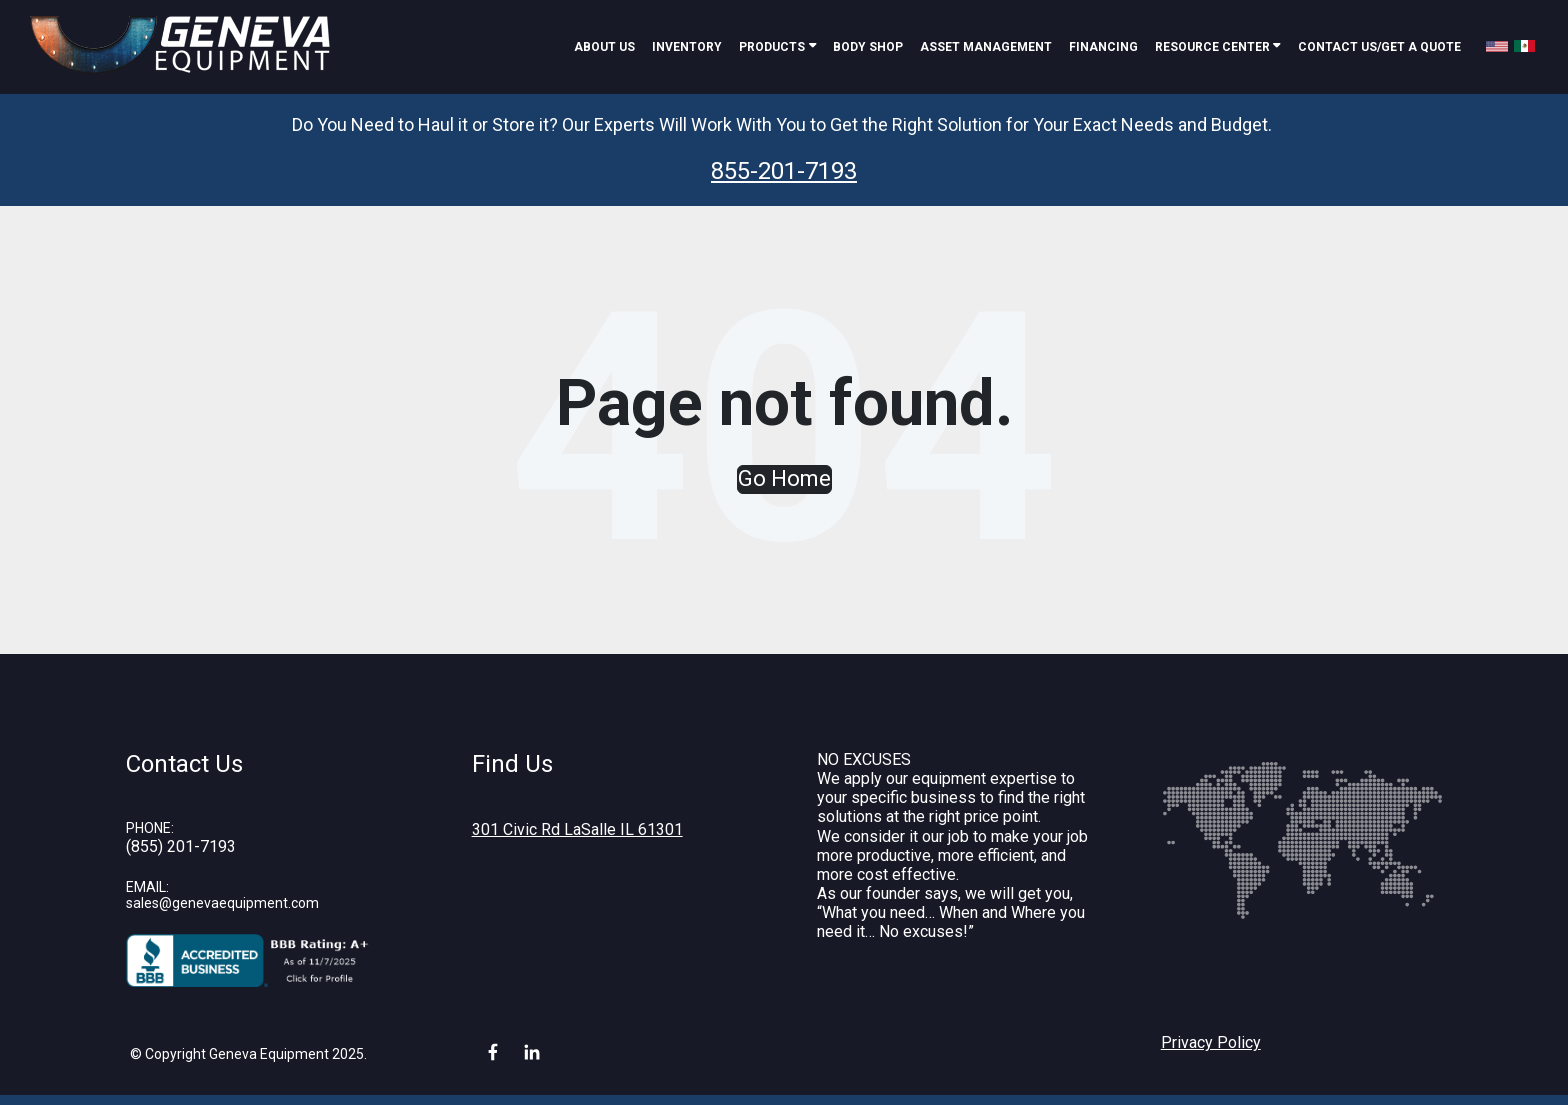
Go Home (784, 478)
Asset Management (986, 47)
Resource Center (1214, 47)
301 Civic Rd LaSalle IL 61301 (577, 829)
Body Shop (868, 47)
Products (772, 47)
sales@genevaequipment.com (222, 903)
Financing (1103, 47)
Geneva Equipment (269, 1054)
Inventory (687, 47)
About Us (604, 47)
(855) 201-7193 (181, 846)
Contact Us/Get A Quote (1379, 47)
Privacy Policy (1211, 1042)
